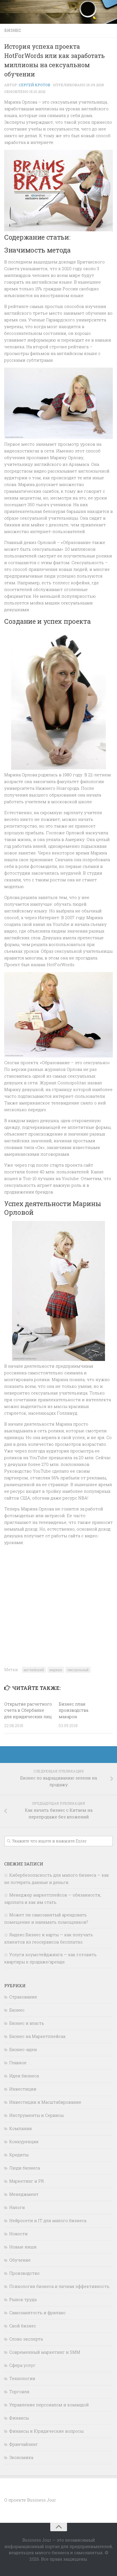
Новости (18, 2233)
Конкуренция (24, 2141)
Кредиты (18, 2154)
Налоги (17, 2207)
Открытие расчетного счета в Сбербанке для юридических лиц (28, 1710)
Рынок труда (23, 2299)
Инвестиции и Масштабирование (45, 2102)
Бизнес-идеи (23, 2049)
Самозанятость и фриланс (37, 2312)
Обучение (20, 2260)
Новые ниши (23, 2247)
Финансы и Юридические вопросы (46, 2431)
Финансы (19, 2418)
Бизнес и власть (26, 2023)
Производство (24, 2273)
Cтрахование (23, 1997)
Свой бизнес (22, 2326)
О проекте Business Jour (30, 2500)
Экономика (21, 2457)
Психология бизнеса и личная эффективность (59, 2286)
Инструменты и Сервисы (36, 2115)
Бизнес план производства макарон (73, 1710)
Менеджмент (24, 2194)
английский (34, 1669)
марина (55, 1669)
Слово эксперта (26, 2339)
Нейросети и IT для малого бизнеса (47, 2220)
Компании (20, 2128)
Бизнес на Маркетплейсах (37, 2036)
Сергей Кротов (34, 84)
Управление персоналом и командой (49, 2404)
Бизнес (12, 30)
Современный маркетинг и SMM (44, 2352)
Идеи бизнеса (24, 2075)
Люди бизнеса (24, 2168)
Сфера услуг (22, 2365)
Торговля (19, 2391)
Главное (18, 2062)
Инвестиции (22, 2089)
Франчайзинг (23, 2444)
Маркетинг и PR (26, 2181)
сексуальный (78, 1669)
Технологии (22, 2378)
